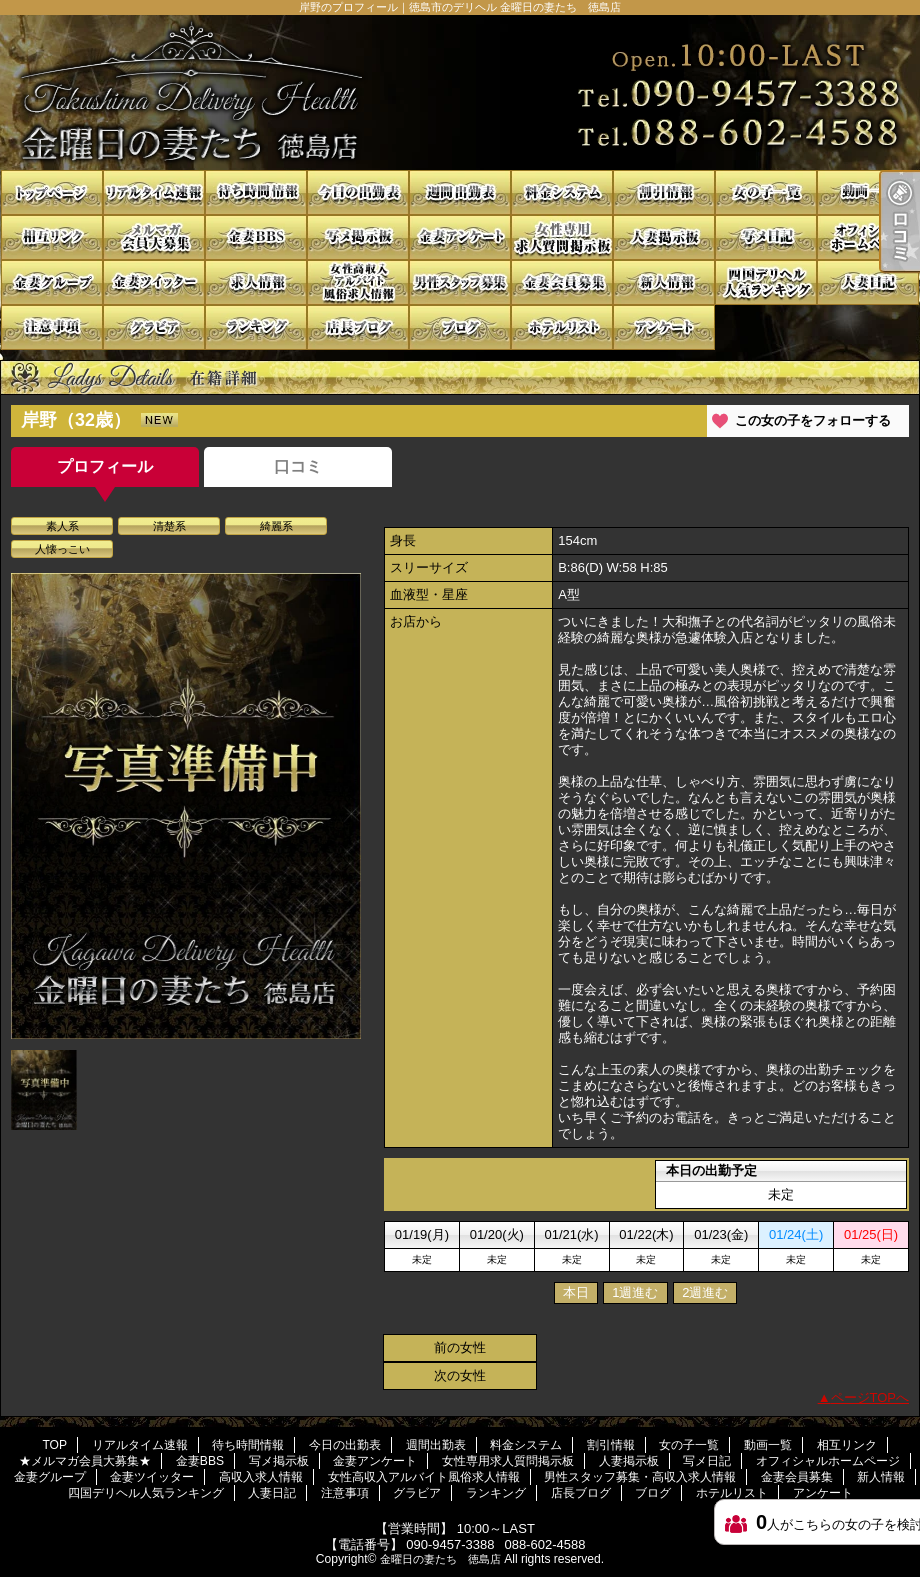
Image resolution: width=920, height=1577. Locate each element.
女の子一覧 (766, 192)
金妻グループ (52, 282)
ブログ (460, 327)
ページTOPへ (870, 1397)
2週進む (705, 1292)
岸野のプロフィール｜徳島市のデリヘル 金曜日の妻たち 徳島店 (460, 92)
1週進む (635, 1292)
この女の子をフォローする (813, 420)
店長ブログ (358, 327)
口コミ (298, 466)
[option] (186, 806)
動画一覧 (868, 192)
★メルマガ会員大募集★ (154, 237)
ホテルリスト (562, 327)
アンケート (664, 327)
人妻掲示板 (664, 237)
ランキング (256, 327)
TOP (52, 192)
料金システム (562, 192)
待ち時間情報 (256, 192)
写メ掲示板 (358, 237)
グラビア (154, 327)
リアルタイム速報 (154, 192)
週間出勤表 (460, 192)
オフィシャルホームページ (868, 237)
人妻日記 (868, 282)
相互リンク (52, 237)
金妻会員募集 (562, 282)
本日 (576, 1292)
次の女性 (460, 1375)
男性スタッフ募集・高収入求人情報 (460, 282)
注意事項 (52, 327)
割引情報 (664, 192)
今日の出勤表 (358, 192)
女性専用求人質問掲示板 (562, 237)
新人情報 (664, 282)
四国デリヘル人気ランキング (766, 282)
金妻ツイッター (154, 282)
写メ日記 (766, 237)
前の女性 (460, 1347)
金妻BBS (256, 237)
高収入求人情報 (256, 282)
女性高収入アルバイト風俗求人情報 (358, 282)
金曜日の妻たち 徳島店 (440, 1559)
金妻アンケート (460, 237)
